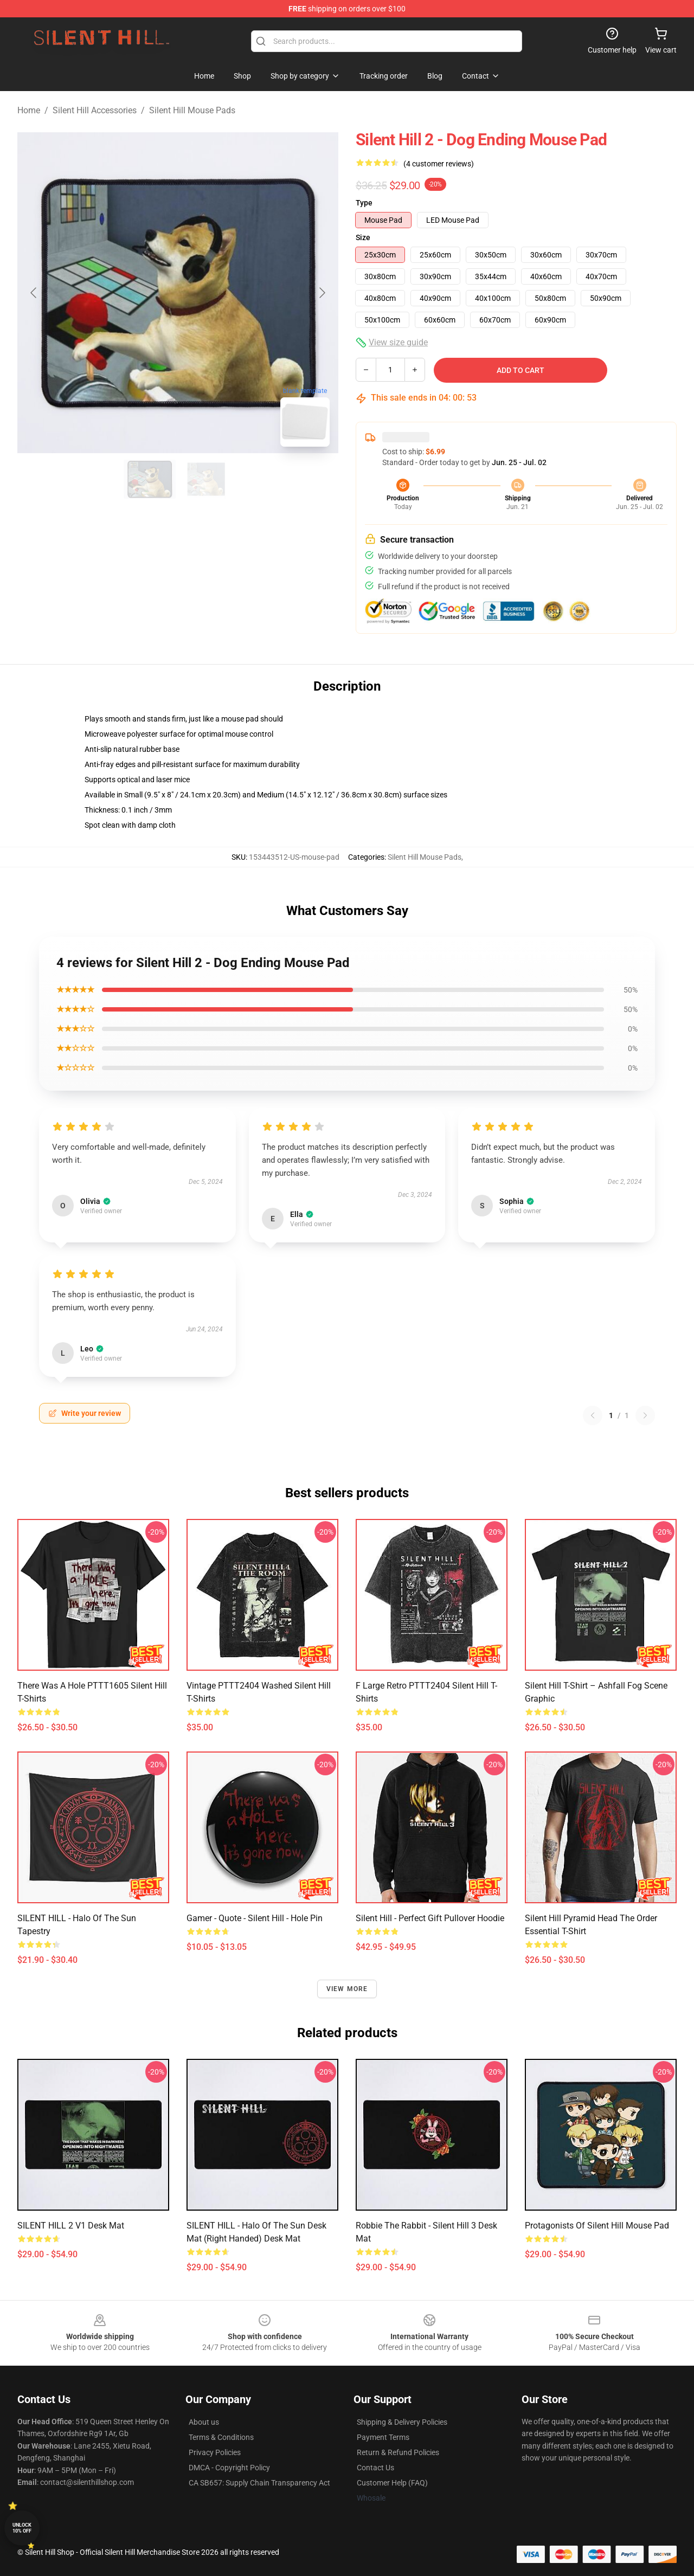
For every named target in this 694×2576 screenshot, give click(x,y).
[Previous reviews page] (592, 1415)
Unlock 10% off (21, 2528)
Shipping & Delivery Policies (402, 2422)
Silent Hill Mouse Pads (192, 110)
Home (28, 110)
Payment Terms (383, 2437)
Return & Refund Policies (398, 2452)
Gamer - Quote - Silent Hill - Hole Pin (255, 1918)
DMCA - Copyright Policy (229, 2467)
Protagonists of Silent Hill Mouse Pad (597, 2225)
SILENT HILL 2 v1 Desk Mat (70, 2225)
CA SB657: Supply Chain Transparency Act (259, 2482)
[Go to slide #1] (150, 479)
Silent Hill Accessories (95, 110)
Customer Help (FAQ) (392, 2482)
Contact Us (375, 2467)
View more (347, 1989)
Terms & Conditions (221, 2437)
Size (363, 237)
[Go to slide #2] (206, 479)
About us (204, 2422)
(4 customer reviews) (438, 163)
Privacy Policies (215, 2452)
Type (364, 202)
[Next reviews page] (645, 1415)
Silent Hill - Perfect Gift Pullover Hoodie (430, 1918)
